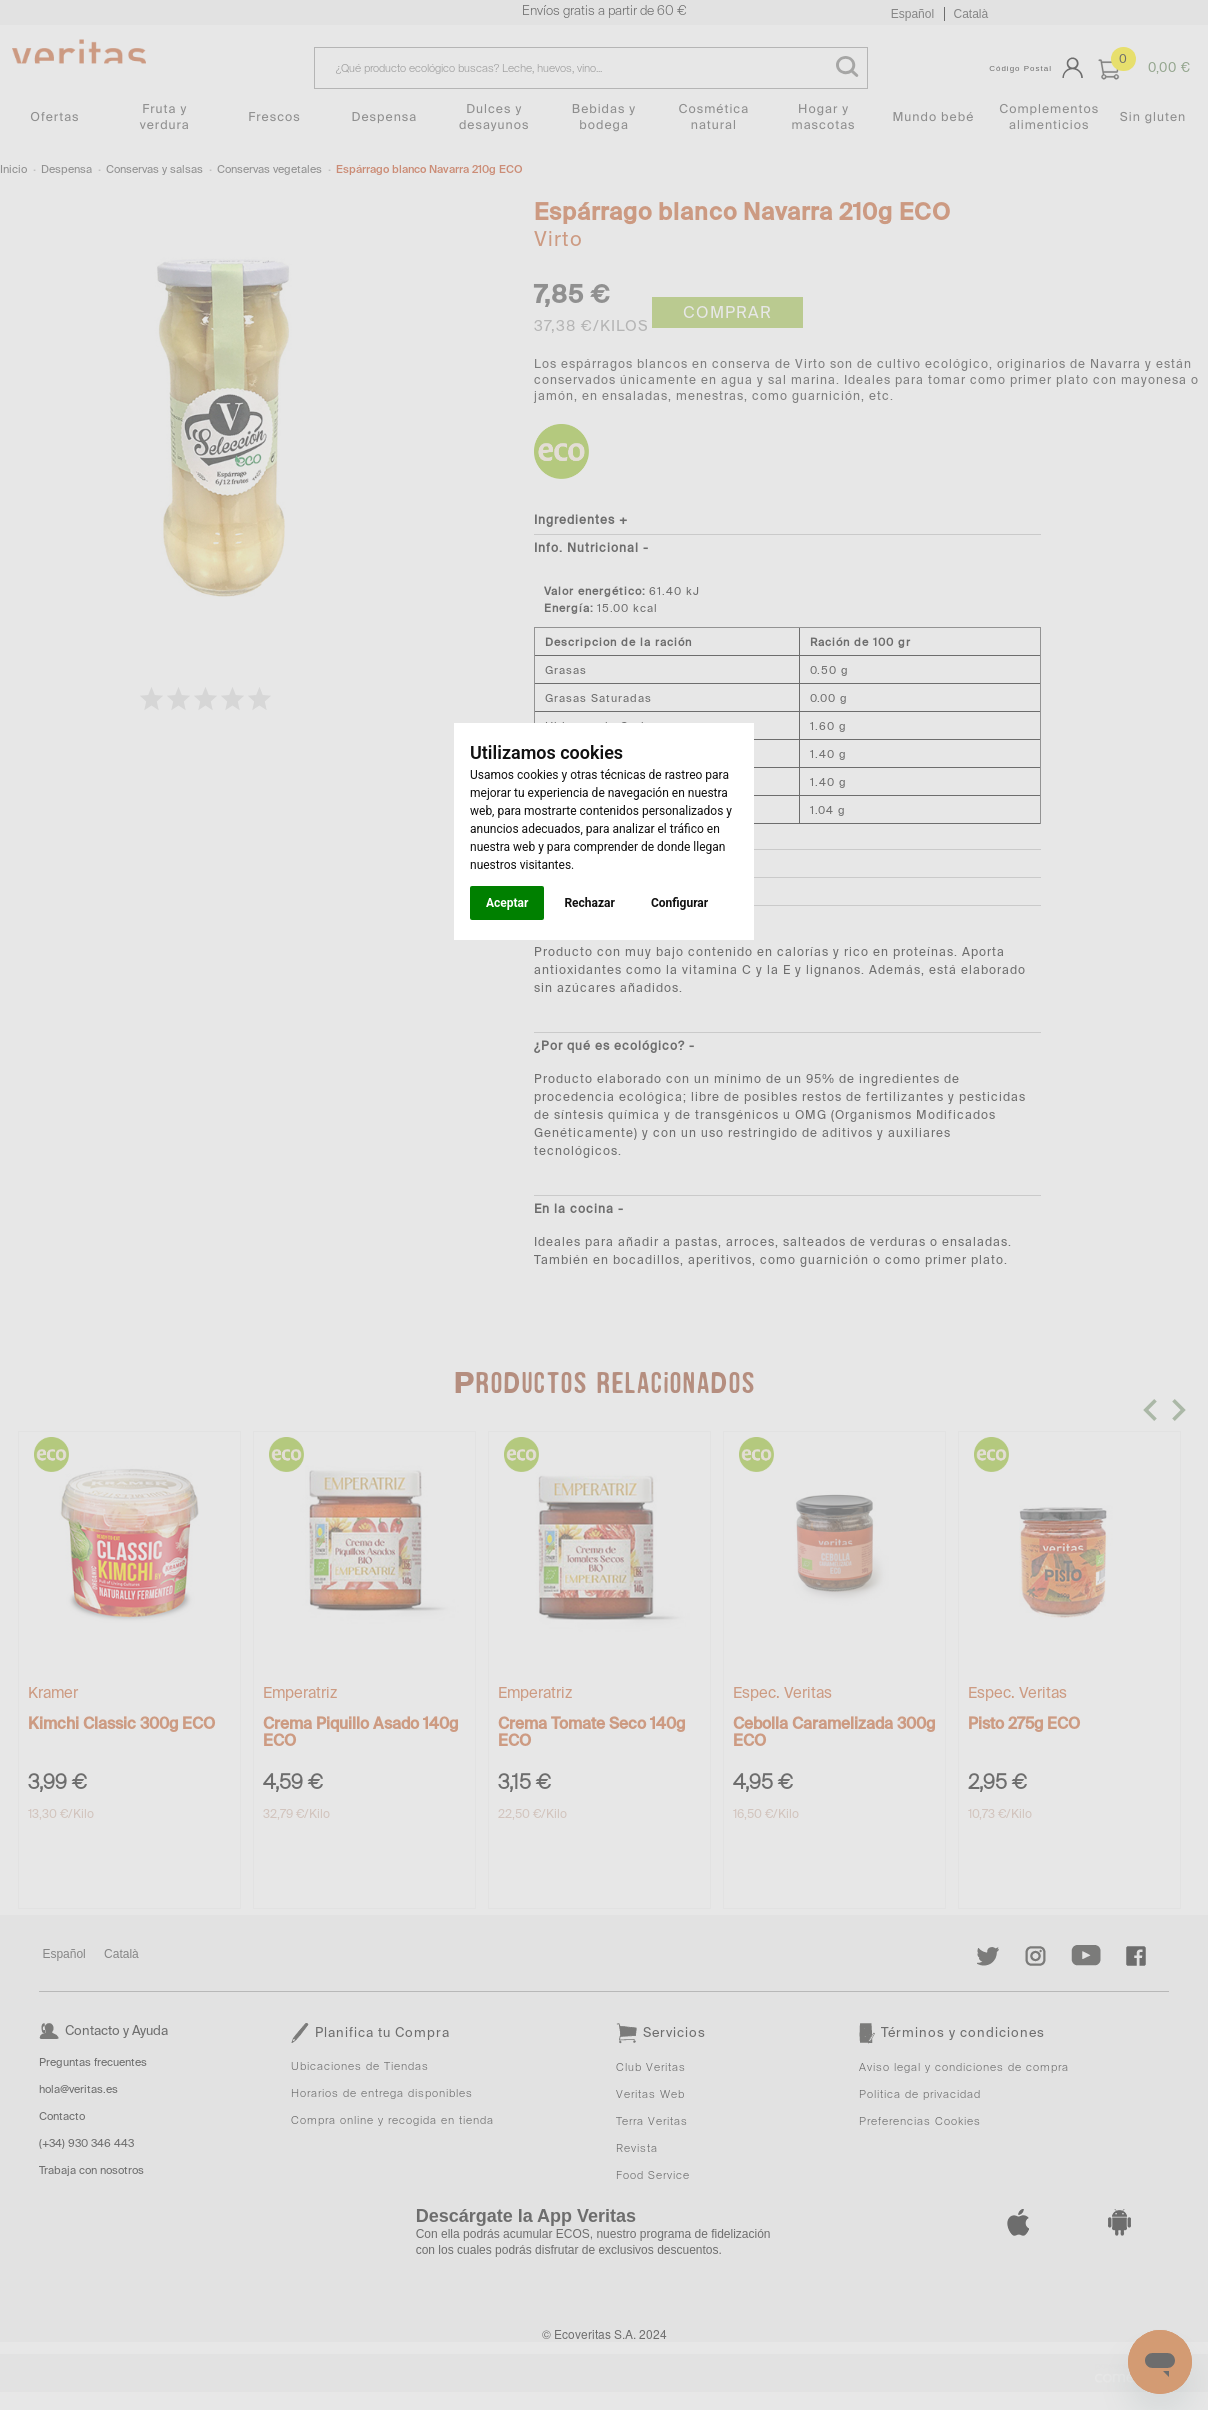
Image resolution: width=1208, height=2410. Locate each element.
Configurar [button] (679, 903)
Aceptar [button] (507, 903)
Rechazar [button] (589, 903)
